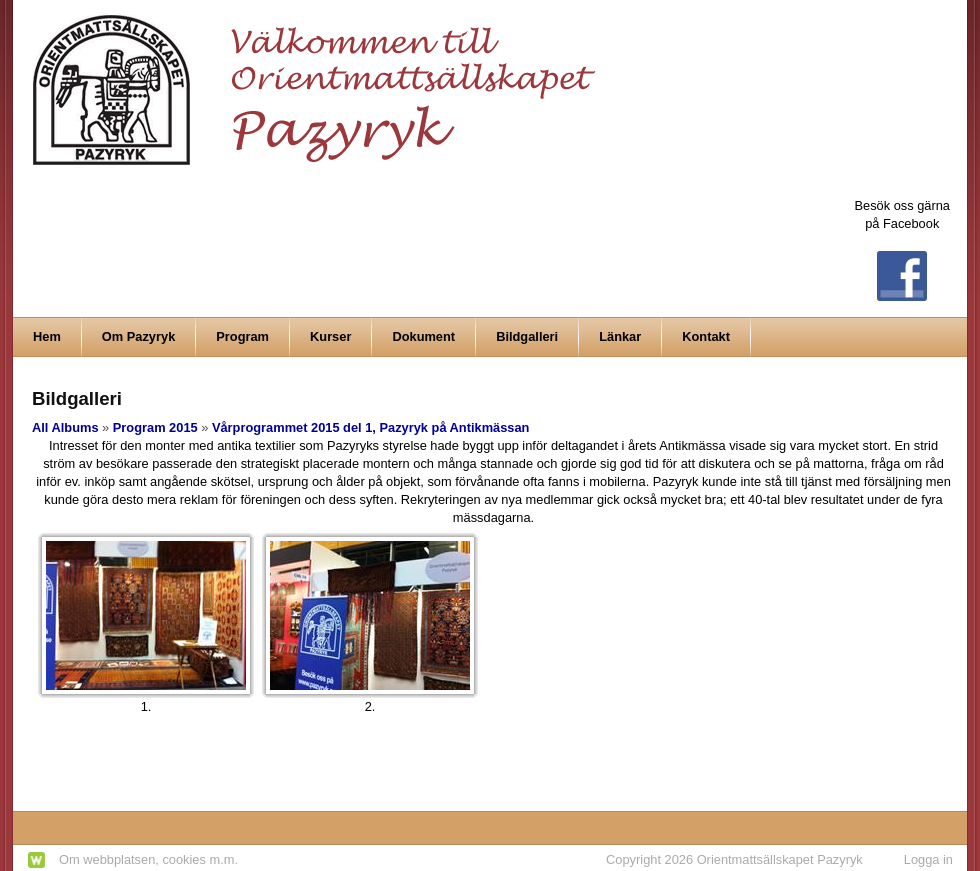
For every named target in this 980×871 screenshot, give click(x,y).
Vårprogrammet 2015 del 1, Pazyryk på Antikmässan (371, 427)
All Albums (65, 427)
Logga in (928, 859)
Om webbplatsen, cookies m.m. (148, 859)
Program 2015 (155, 427)
